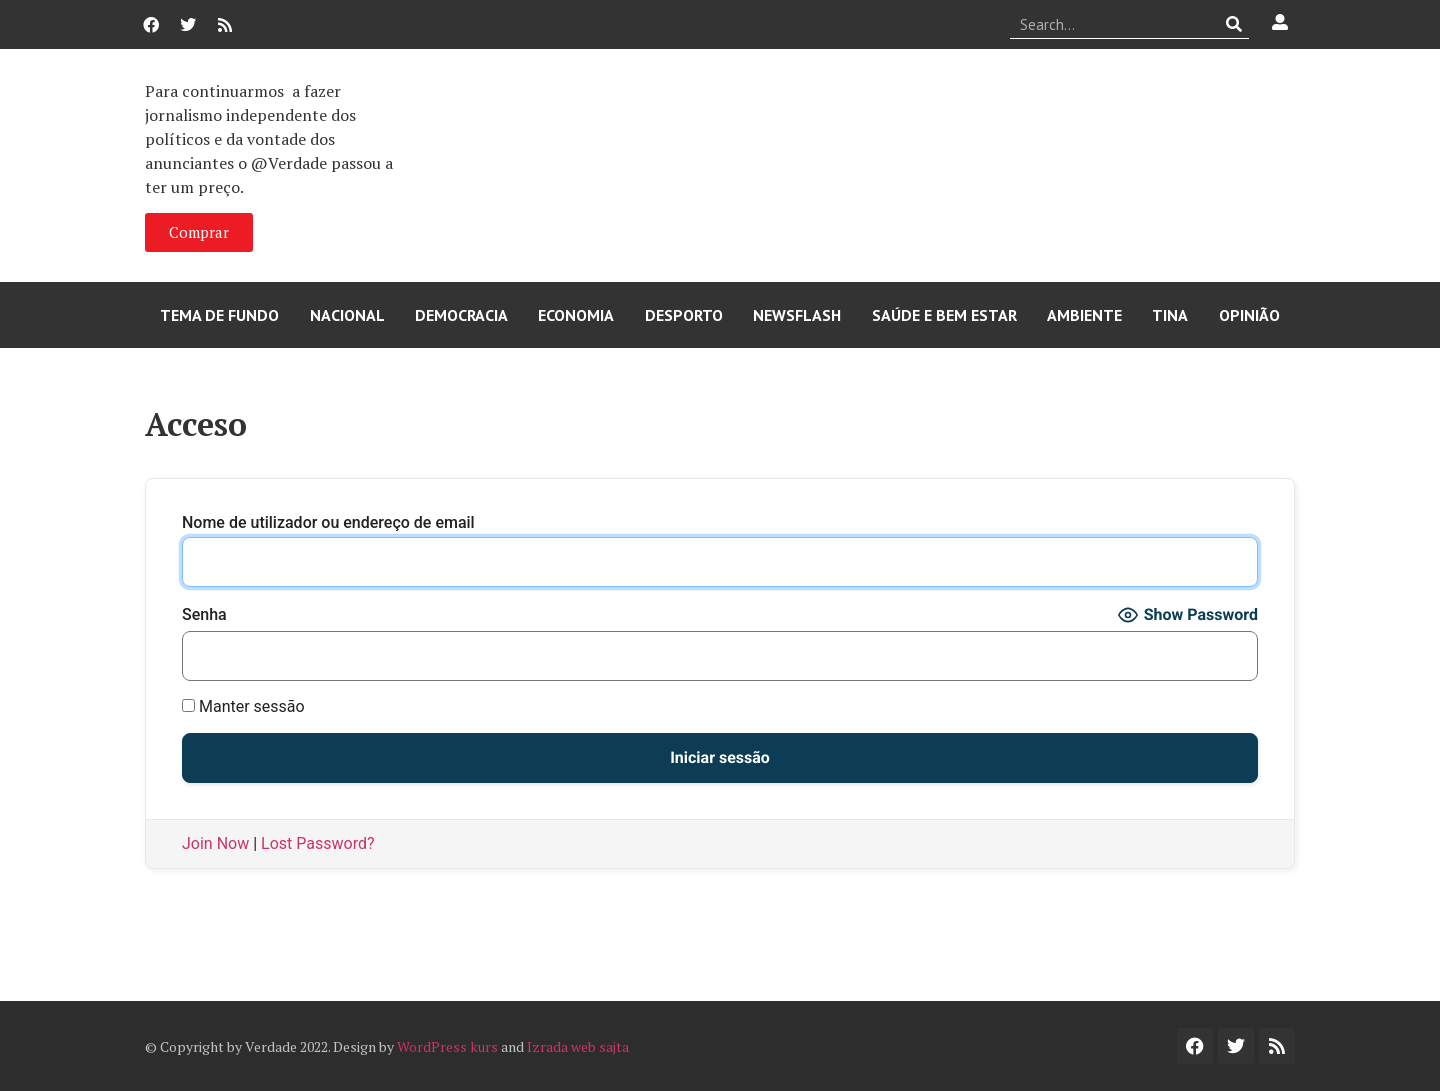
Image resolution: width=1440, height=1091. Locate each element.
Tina (1170, 315)
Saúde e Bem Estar (944, 315)
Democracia (461, 315)
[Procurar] (1234, 24)
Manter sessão (243, 707)
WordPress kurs (447, 1046)
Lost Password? (317, 843)
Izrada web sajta (578, 1046)
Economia (576, 315)
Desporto (684, 315)
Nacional (347, 315)
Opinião (1249, 315)
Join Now (215, 843)
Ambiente (1084, 315)
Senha (204, 615)
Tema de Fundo (219, 315)
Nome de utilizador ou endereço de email (328, 523)
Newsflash (797, 315)
